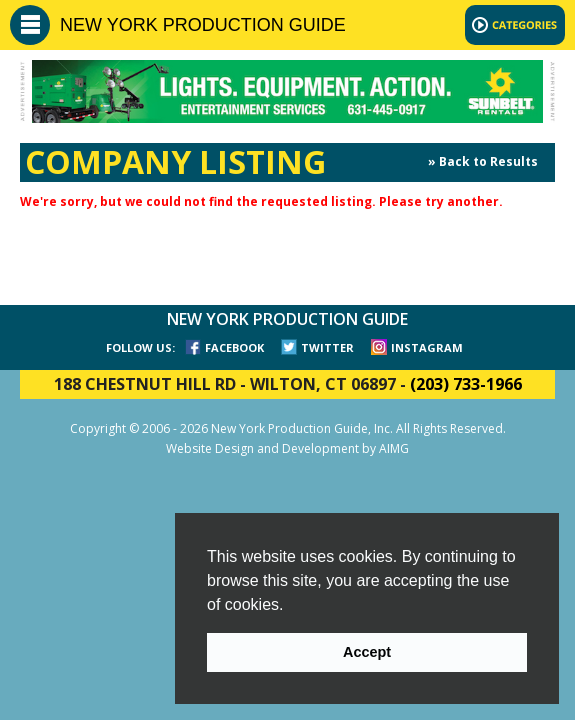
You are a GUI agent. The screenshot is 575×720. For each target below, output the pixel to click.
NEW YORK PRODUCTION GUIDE (203, 25)
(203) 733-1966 (466, 384)
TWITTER (327, 347)
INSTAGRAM (427, 347)
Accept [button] (367, 652)
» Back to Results (483, 161)
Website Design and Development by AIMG (287, 448)
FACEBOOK (234, 347)
